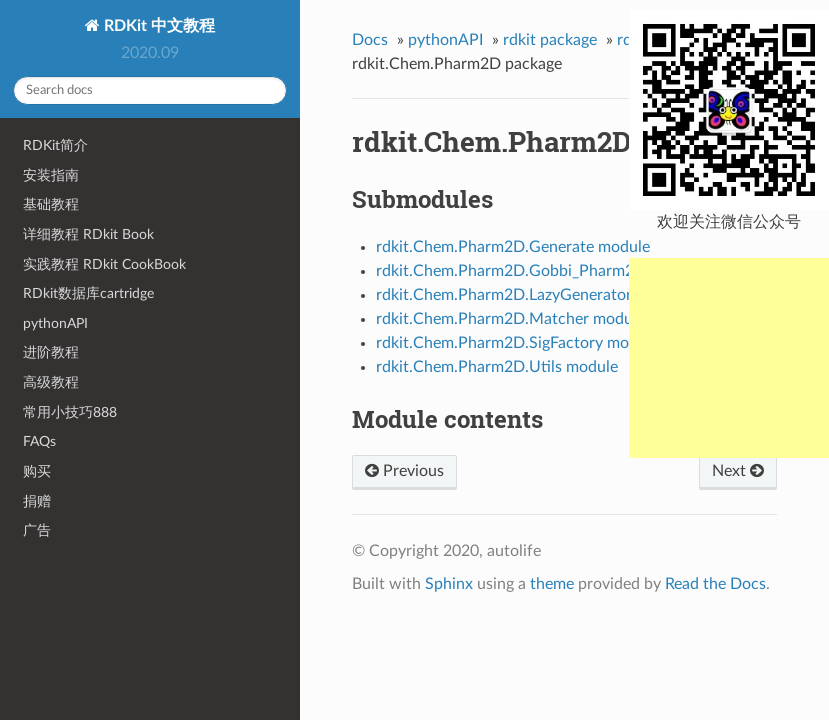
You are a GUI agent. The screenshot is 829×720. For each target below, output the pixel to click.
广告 (37, 530)
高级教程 (51, 382)
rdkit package (550, 40)
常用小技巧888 (70, 412)
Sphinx (449, 584)
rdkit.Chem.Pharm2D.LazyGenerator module (532, 295)
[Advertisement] (729, 358)
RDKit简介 (55, 145)
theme (552, 584)
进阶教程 (51, 352)
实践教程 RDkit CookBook (104, 264)
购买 (37, 471)
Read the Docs (715, 584)
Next (738, 471)
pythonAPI (55, 323)
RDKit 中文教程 (157, 26)
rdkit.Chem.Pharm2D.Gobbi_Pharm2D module (539, 271)
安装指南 (51, 175)
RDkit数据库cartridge (88, 293)
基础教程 (51, 204)
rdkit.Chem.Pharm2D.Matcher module (510, 319)
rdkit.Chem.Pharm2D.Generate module (513, 247)
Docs (370, 40)
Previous (404, 471)
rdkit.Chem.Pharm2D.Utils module (497, 367)
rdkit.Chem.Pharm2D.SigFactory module (517, 343)
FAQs (39, 441)
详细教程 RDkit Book (88, 234)
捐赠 (37, 501)
